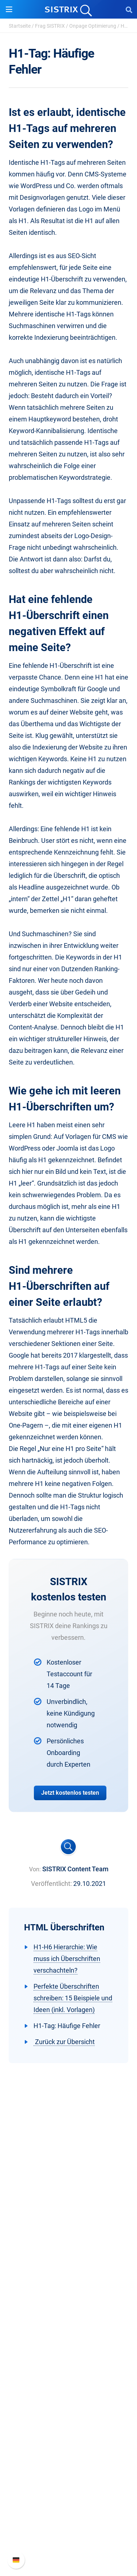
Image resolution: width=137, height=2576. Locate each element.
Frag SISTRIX (50, 26)
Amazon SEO (69, 2330)
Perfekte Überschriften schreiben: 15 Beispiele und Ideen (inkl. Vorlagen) (73, 1997)
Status (68, 2543)
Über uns (68, 2223)
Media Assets (68, 2460)
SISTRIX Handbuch (68, 2497)
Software (68, 2293)
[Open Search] (129, 9)
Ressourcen (68, 2365)
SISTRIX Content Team (75, 1869)
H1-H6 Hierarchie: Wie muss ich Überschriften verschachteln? (67, 1958)
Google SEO (68, 2318)
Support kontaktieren (68, 2532)
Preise (69, 2306)
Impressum (68, 2269)
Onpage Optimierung (92, 26)
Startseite (20, 26)
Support (68, 2483)
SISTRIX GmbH (68, 2209)
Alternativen (68, 2448)
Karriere (68, 2234)
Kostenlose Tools (69, 2425)
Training (68, 2390)
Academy (68, 2401)
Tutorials (68, 2436)
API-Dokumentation (69, 2520)
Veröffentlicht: (51, 1883)
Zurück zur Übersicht (64, 2042)
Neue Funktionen (68, 2508)
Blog (68, 2413)
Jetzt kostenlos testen (70, 1792)
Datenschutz (68, 2258)
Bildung (68, 2246)
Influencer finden (68, 2341)
